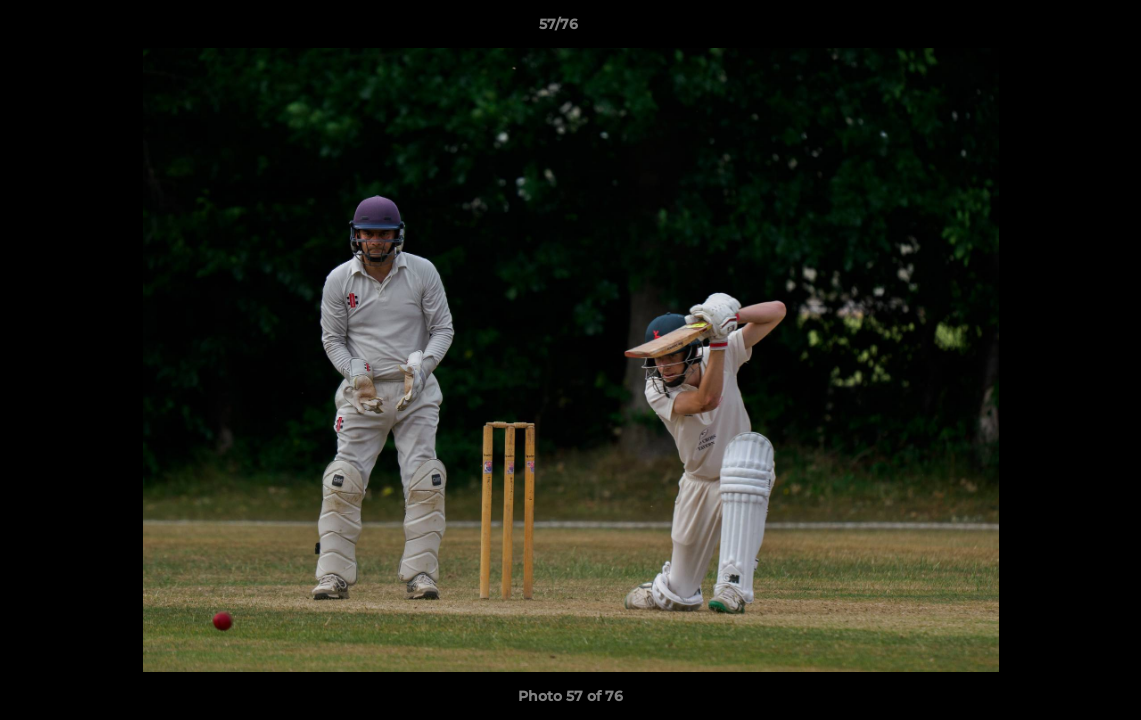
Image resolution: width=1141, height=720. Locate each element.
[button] (1057, 29)
